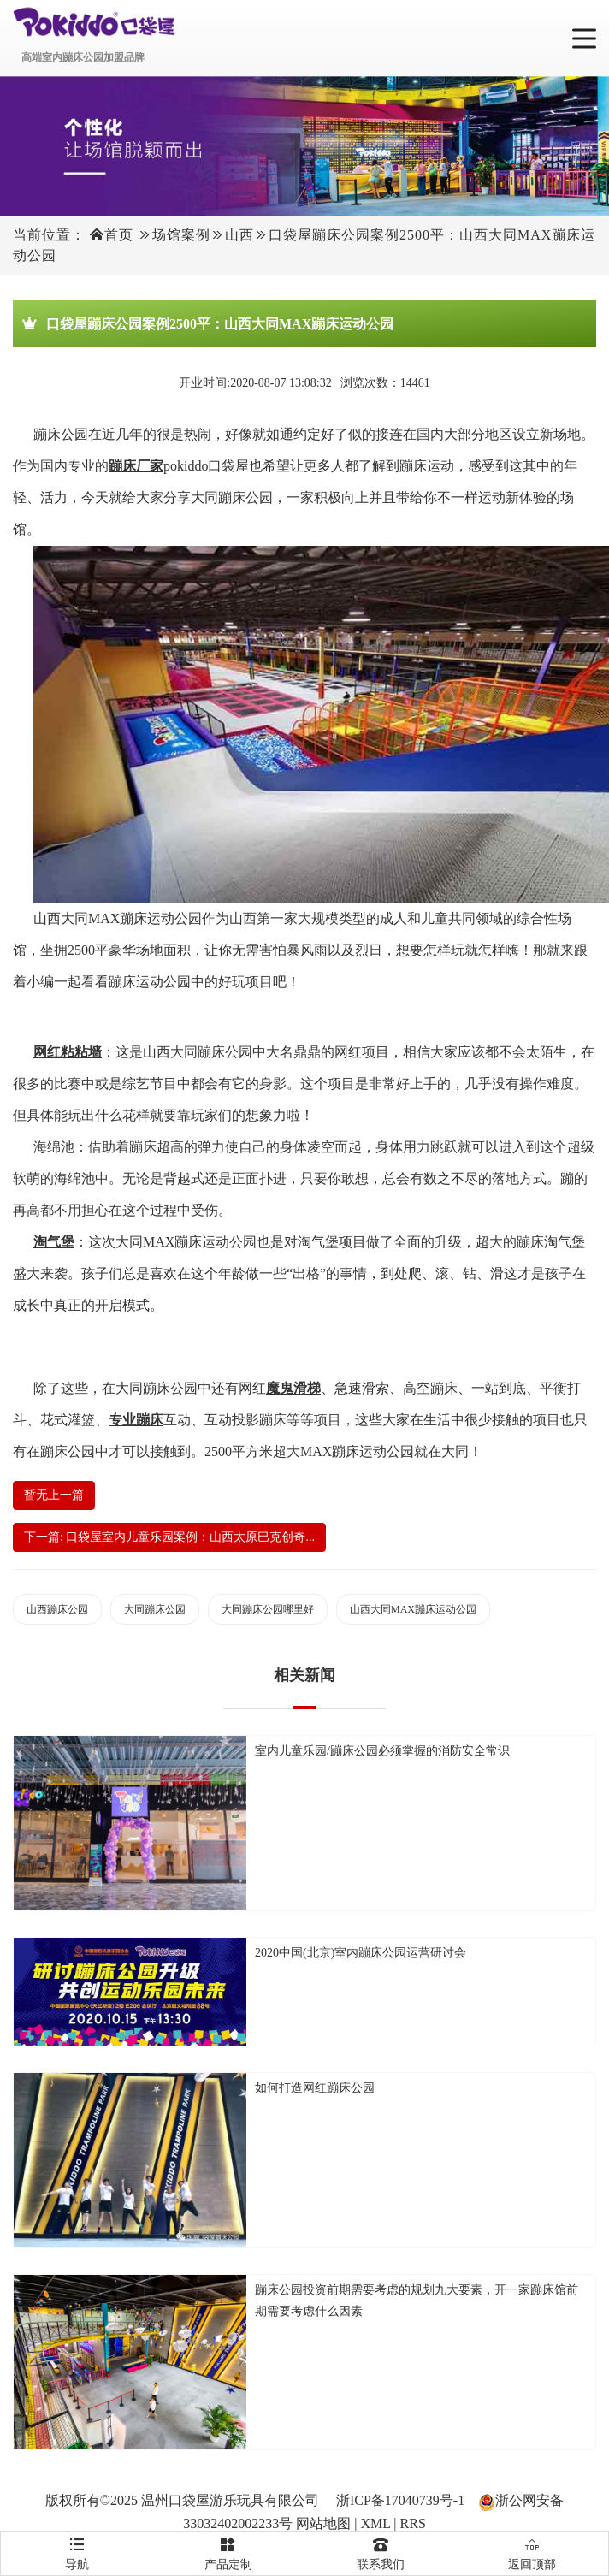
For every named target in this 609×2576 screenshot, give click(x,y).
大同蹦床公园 (155, 1609)
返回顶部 (533, 2551)
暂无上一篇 (54, 1495)
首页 (118, 235)
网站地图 (323, 2523)
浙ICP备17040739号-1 (400, 2500)
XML (375, 2523)
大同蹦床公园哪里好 (268, 1609)
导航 (77, 2551)
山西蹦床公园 (57, 1609)
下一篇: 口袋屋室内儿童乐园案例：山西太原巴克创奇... (169, 1537)
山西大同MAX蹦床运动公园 (413, 1609)
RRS (413, 2523)
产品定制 (229, 2551)
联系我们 (380, 2551)
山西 (239, 235)
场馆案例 (181, 235)
